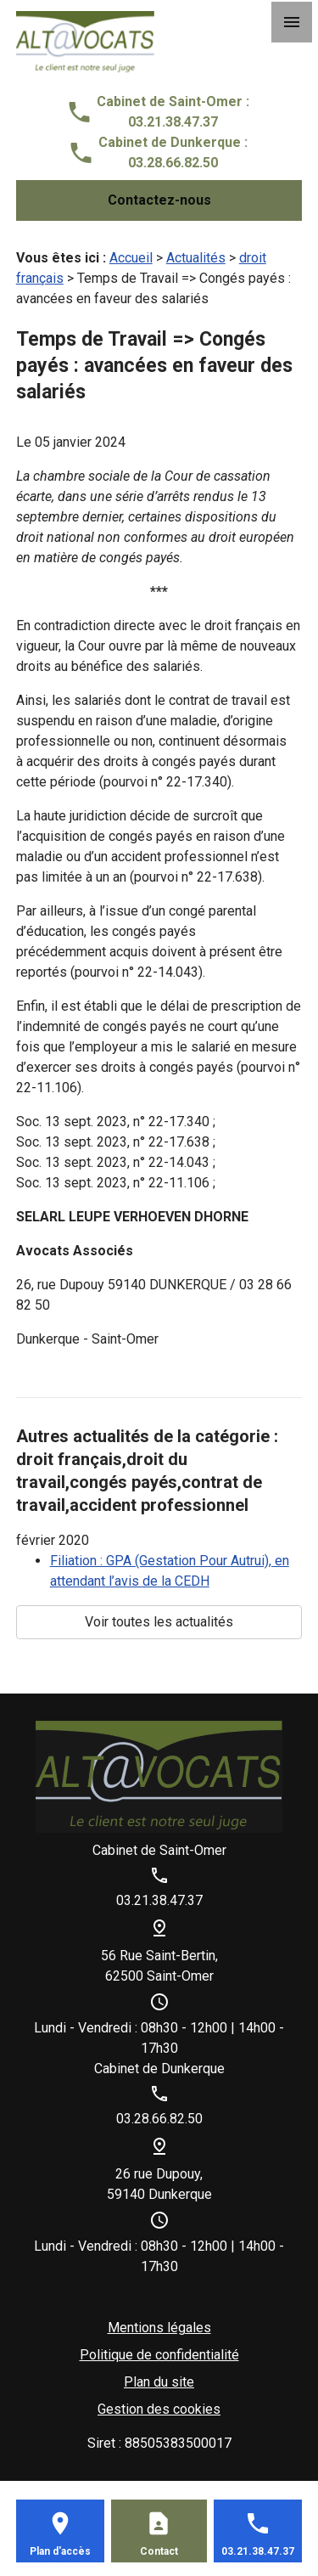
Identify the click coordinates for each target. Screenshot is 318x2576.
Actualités (196, 258)
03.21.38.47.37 (173, 122)
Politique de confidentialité (159, 2355)
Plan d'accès (60, 2551)
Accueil (131, 258)
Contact (159, 2551)
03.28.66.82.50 (173, 163)
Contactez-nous (159, 200)
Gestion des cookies (159, 2409)
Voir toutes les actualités (159, 1622)
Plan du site (159, 2382)
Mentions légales (159, 2328)
